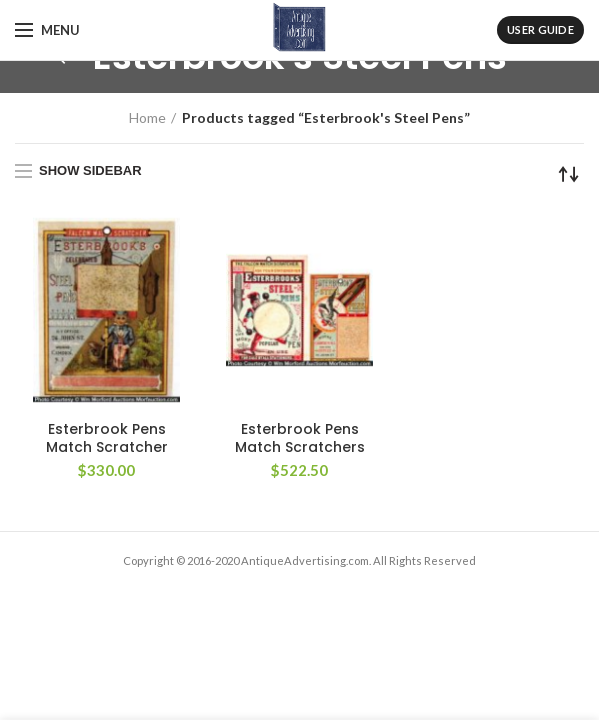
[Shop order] (569, 174)
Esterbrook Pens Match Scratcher (107, 438)
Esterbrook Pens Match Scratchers (300, 438)
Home (147, 117)
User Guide (540, 29)
